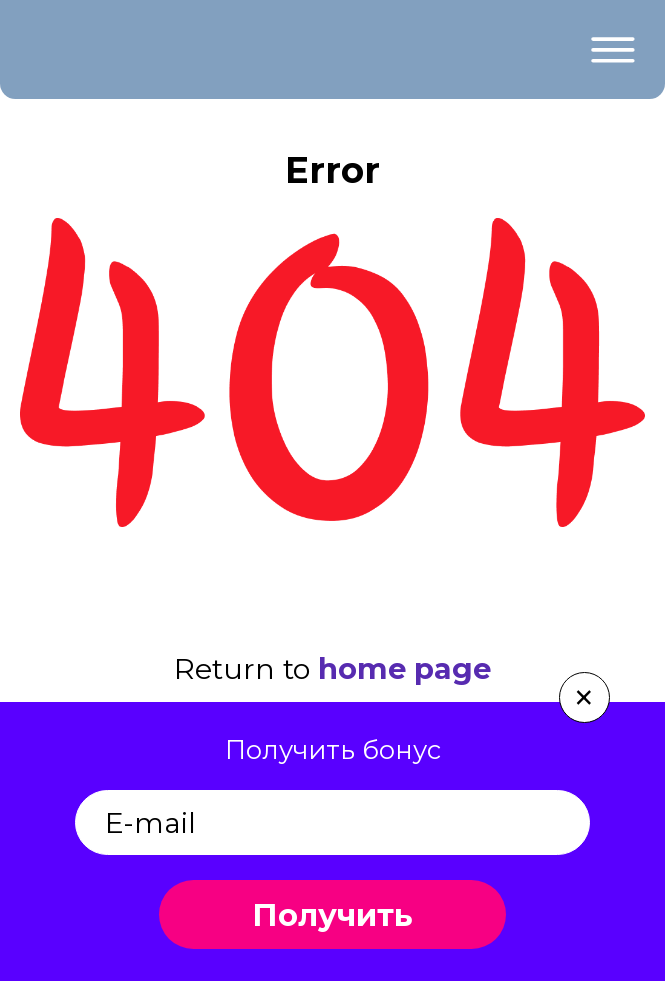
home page (404, 668)
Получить (332, 915)
